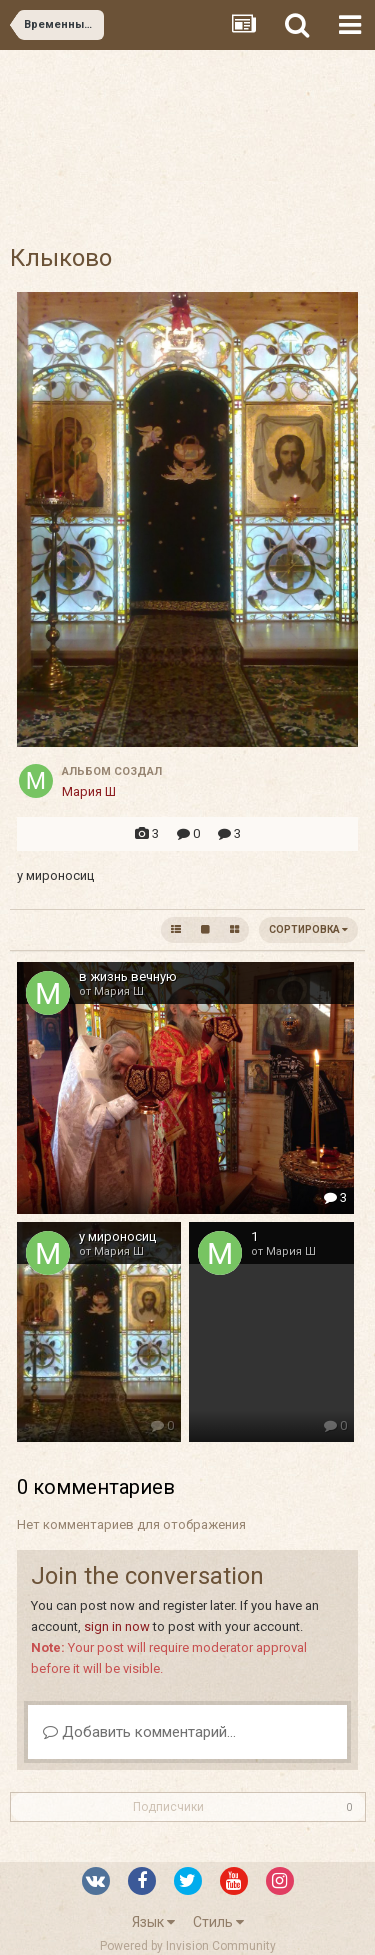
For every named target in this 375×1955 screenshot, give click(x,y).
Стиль (218, 1922)
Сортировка (308, 929)
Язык (153, 1922)
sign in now (117, 1626)
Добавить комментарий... (139, 1732)
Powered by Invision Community (188, 1946)
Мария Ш (89, 791)
